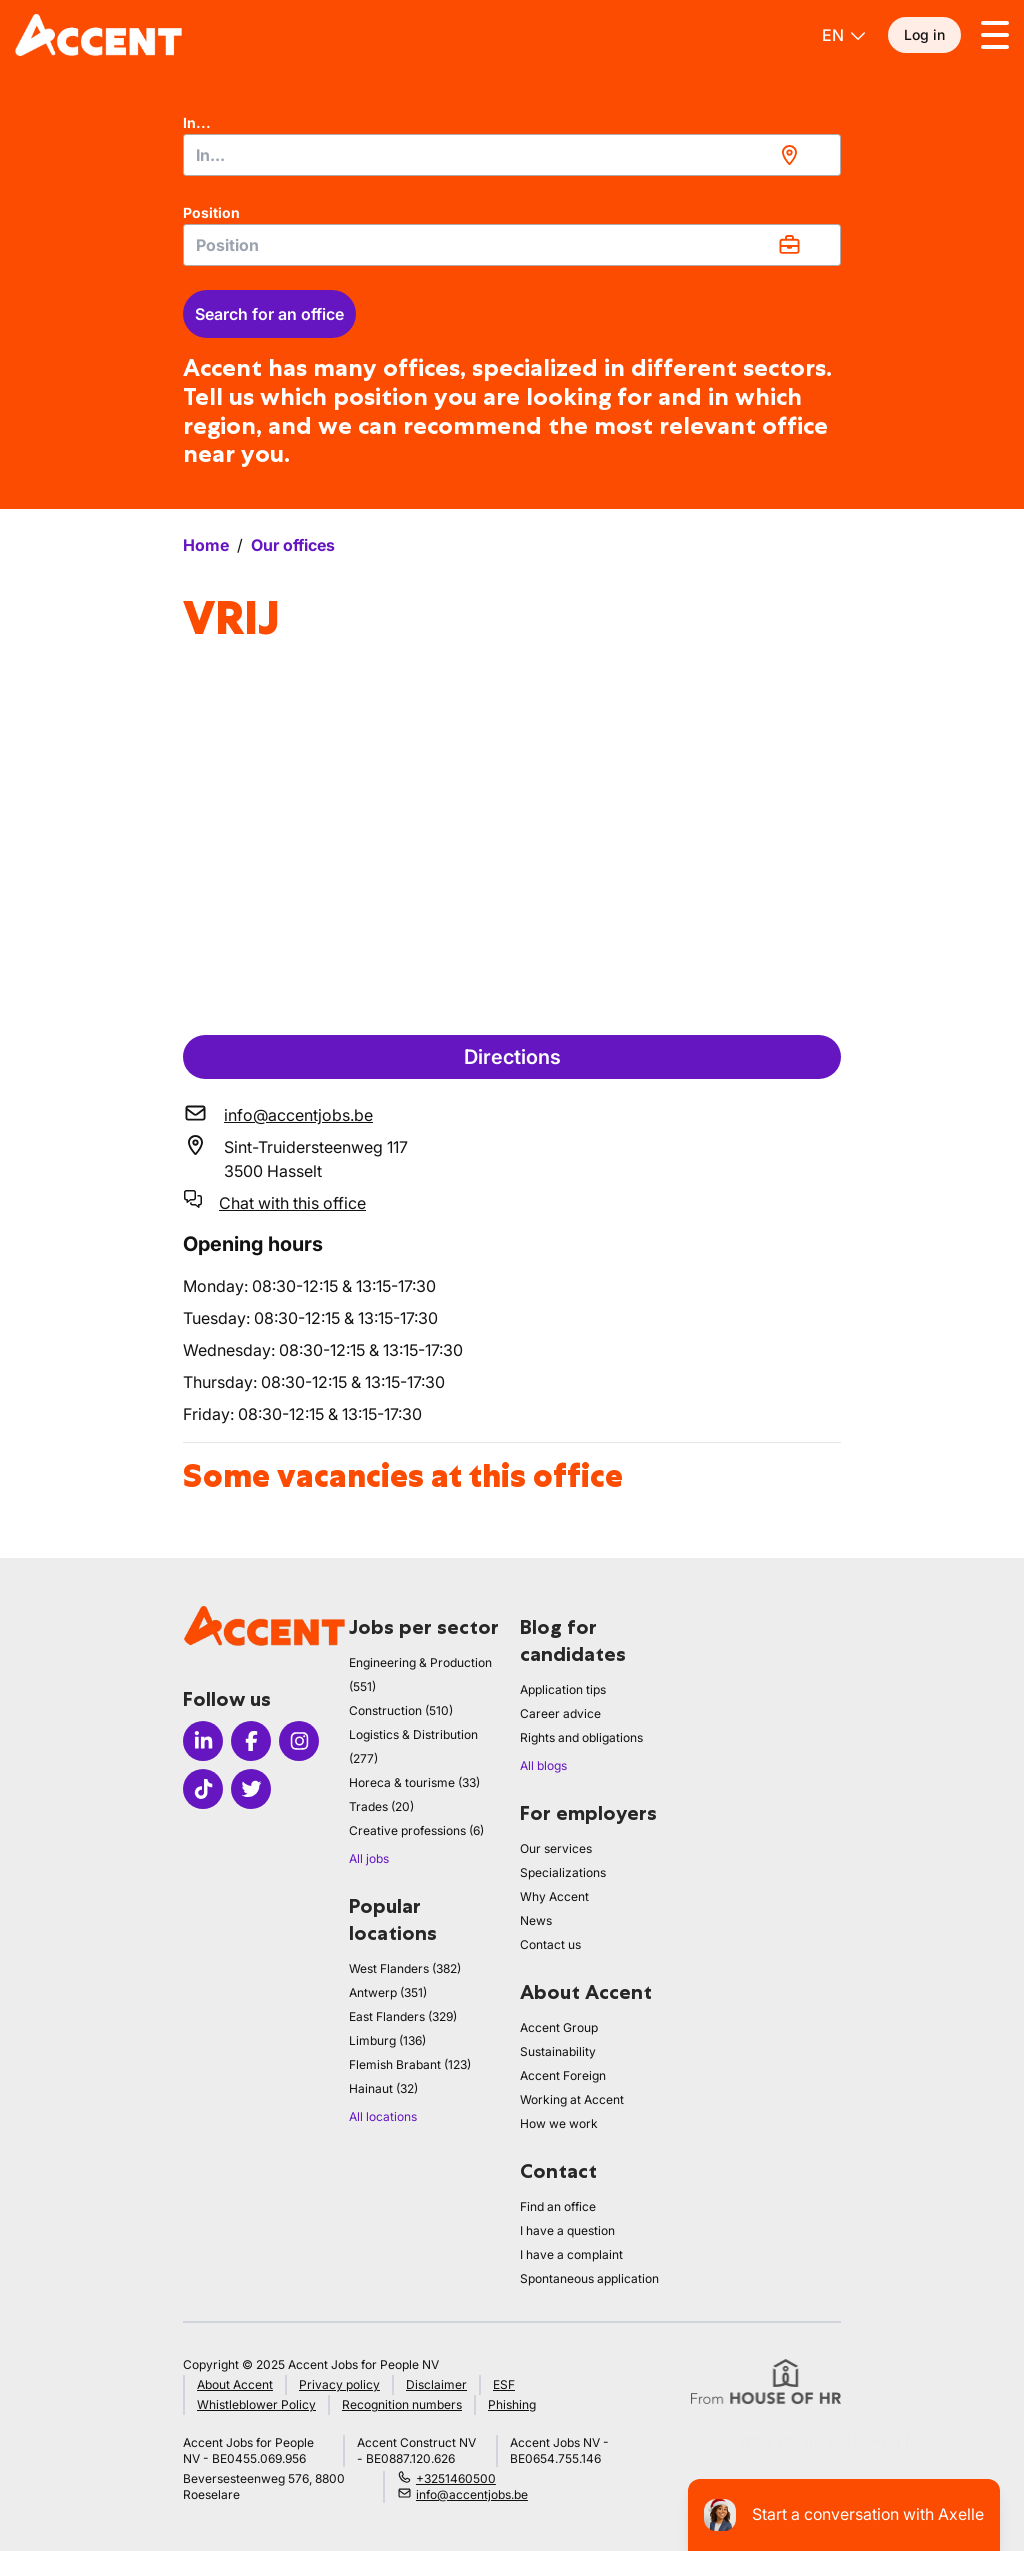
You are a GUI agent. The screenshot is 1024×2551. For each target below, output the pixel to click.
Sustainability (558, 2051)
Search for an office (269, 314)
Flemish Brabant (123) (410, 2064)
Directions (512, 1057)
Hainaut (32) (383, 2088)
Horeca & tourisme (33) (414, 1782)
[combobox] (512, 155)
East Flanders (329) (403, 2016)
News (536, 1920)
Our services (556, 1848)
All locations (383, 2116)
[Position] (512, 245)
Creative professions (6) (416, 1830)
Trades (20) (381, 1806)
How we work (559, 2123)
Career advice (560, 1713)
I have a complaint (571, 2254)
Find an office (558, 2206)
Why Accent (554, 1896)
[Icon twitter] (251, 1789)
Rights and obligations (581, 1737)
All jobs (369, 1858)
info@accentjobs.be (298, 1115)
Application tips (563, 1689)
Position (211, 212)
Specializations (563, 1872)
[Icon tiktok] (203, 1789)
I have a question (567, 2230)
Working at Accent (572, 2099)
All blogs (543, 1765)
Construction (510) (401, 1710)
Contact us (550, 1944)
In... (197, 122)
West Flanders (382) (405, 1968)
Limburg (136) (387, 2040)
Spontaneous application (589, 2278)
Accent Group (559, 2027)
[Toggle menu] (995, 35)
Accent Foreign (563, 2075)
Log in (924, 34)
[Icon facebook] (251, 1741)
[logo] (98, 35)
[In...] (512, 155)
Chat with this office (292, 1203)
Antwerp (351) (388, 1992)
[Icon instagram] (299, 1741)
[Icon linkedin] (203, 1741)
